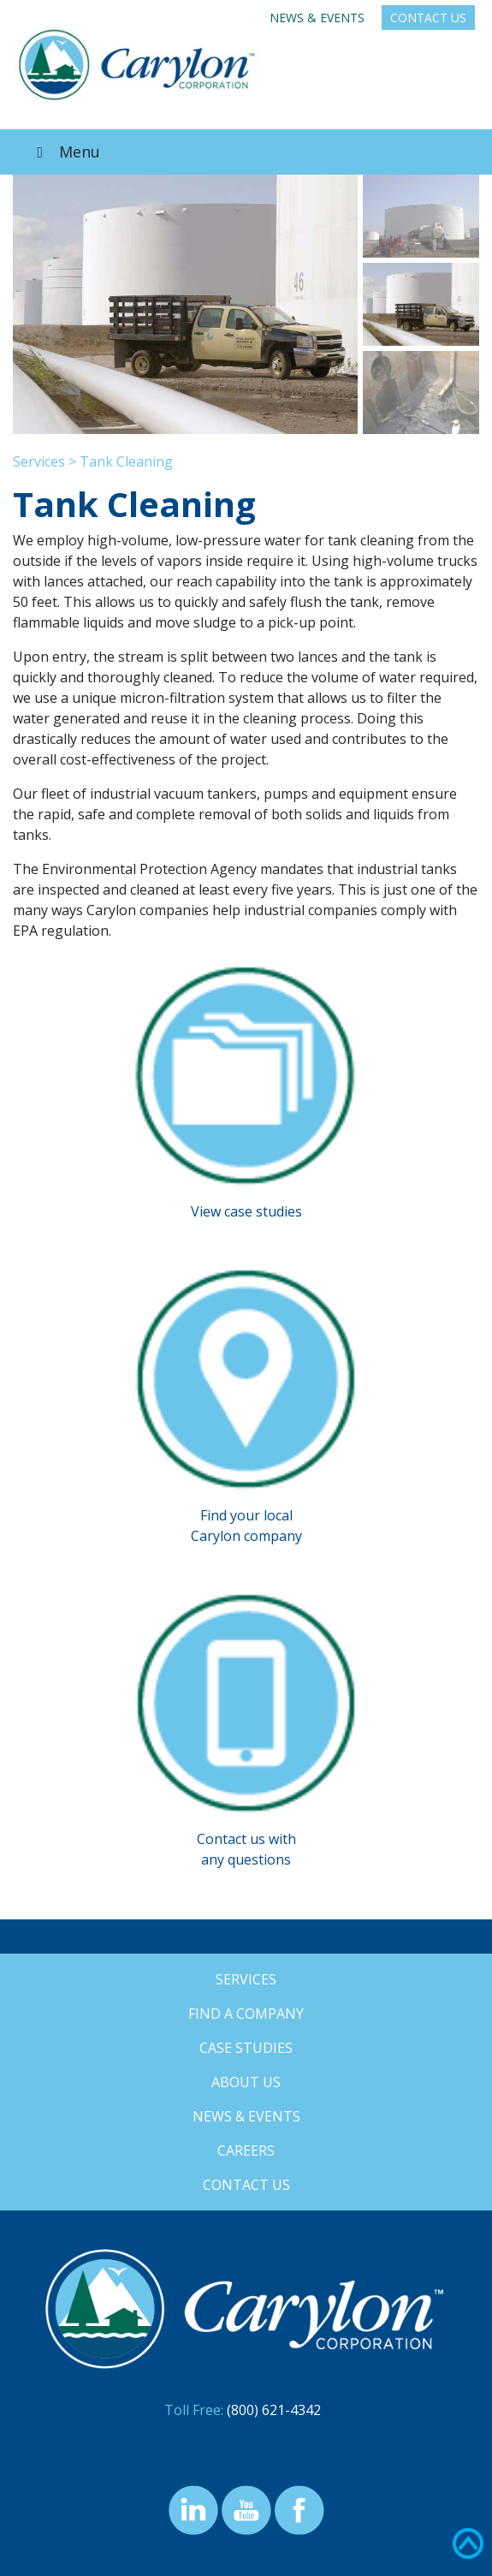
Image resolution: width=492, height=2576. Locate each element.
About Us (246, 2082)
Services (39, 461)
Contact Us (428, 17)
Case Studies (246, 2047)
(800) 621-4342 (274, 2409)
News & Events (317, 17)
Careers (246, 2150)
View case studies (246, 1211)
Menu (65, 151)
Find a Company (246, 2013)
